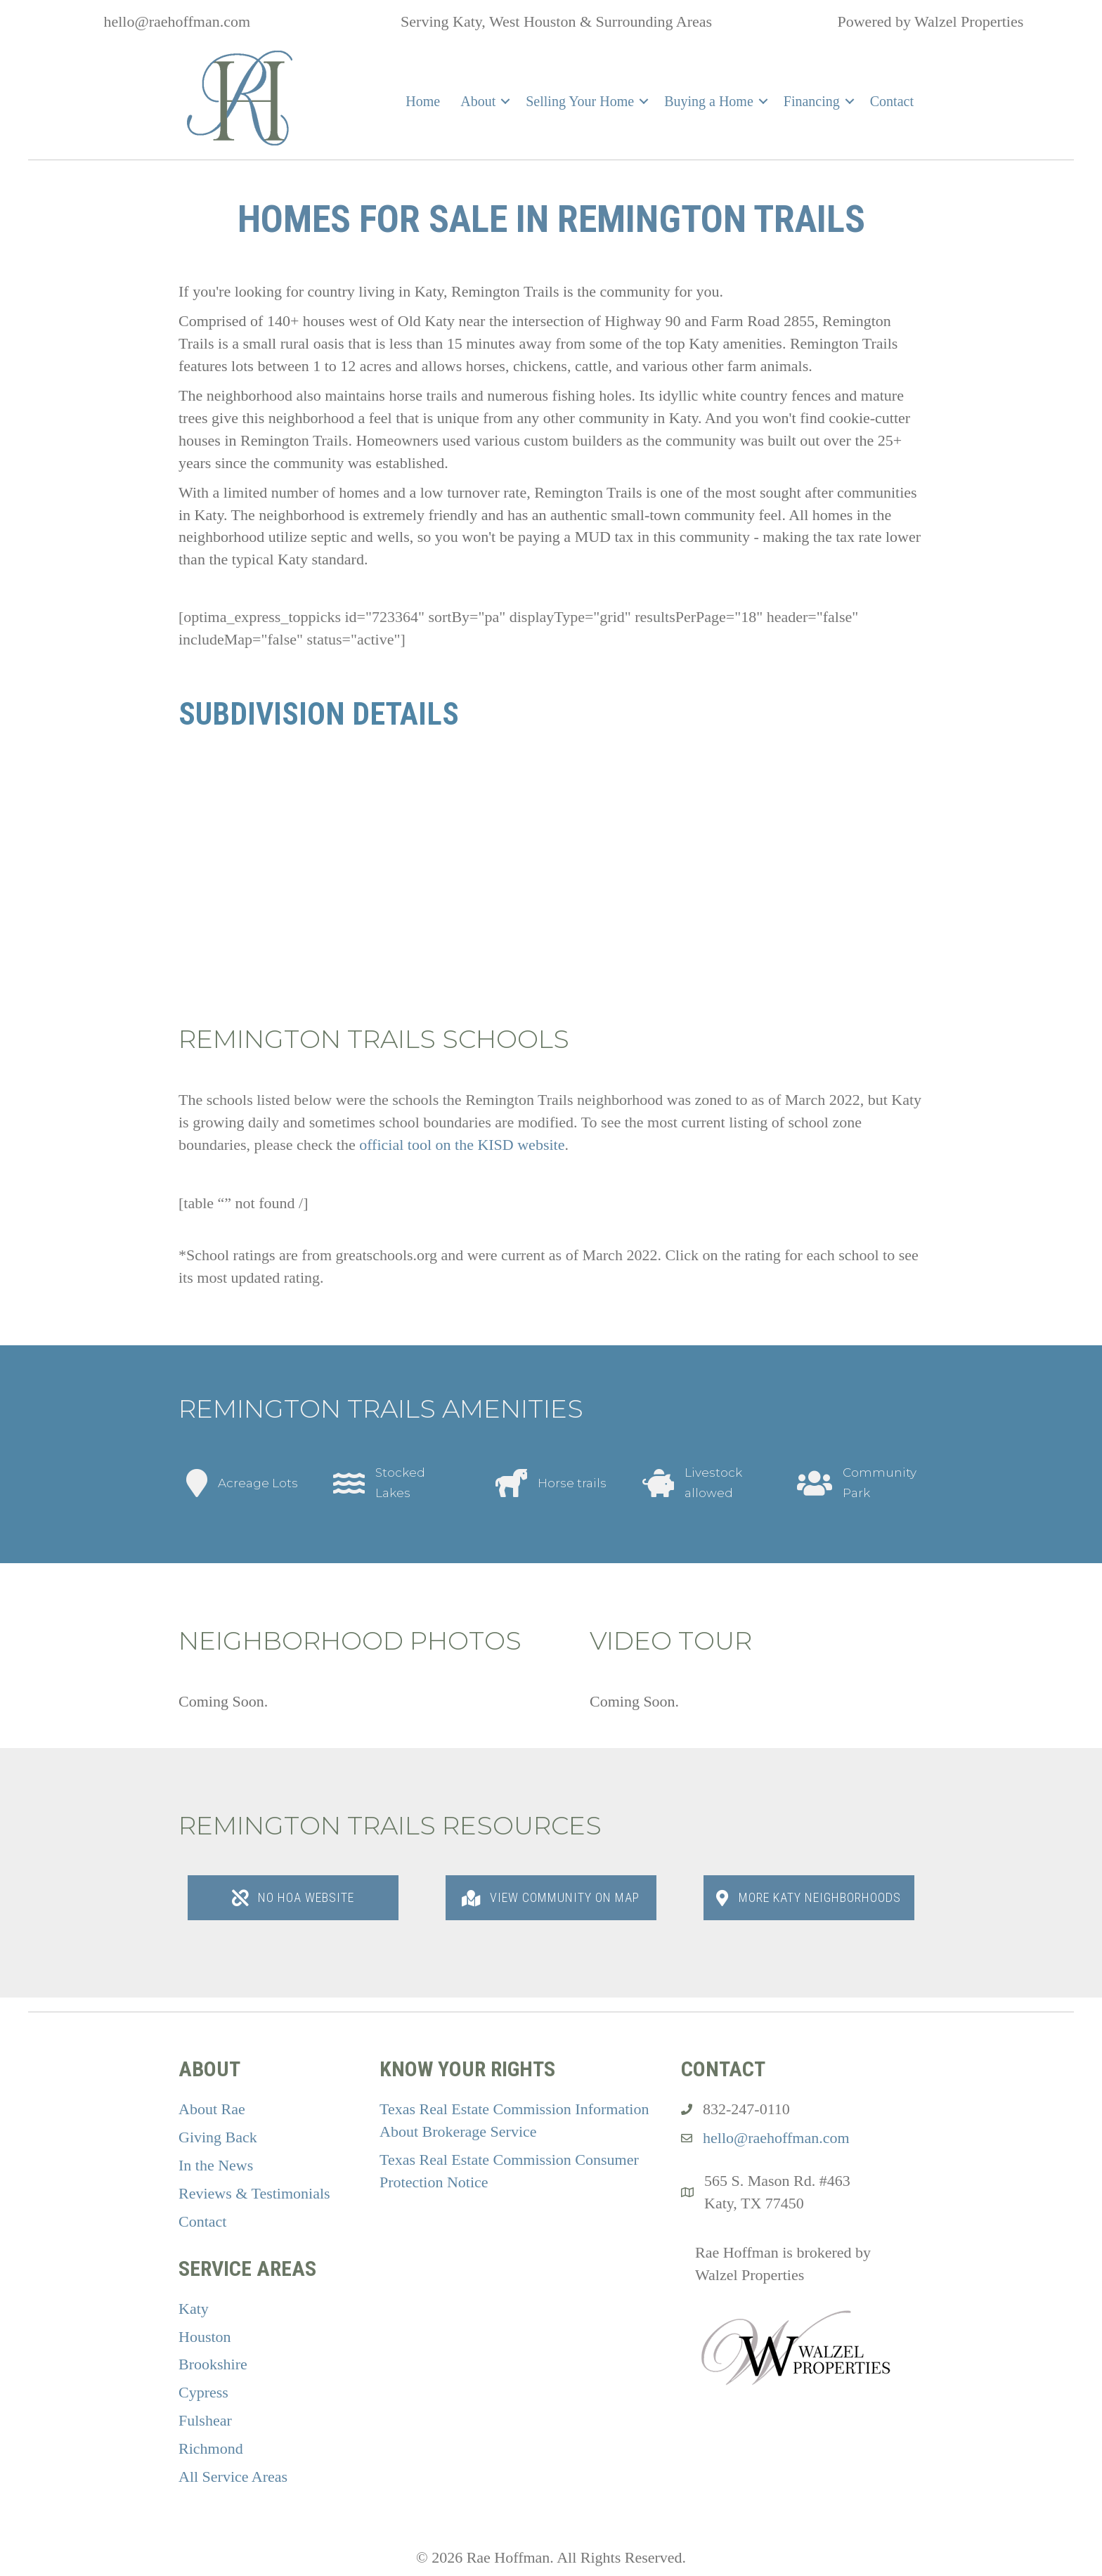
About (477, 101)
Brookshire (213, 2364)
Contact (892, 101)
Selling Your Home (580, 101)
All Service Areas (233, 2476)
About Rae (212, 2109)
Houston (205, 2336)
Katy (194, 2308)
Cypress (203, 2392)
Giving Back (218, 2137)
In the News (216, 2165)
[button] (505, 101)
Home (423, 101)
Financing (812, 101)
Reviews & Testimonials (254, 2193)
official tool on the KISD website (461, 1144)
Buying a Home (708, 101)
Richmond (211, 2448)
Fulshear (205, 2420)
